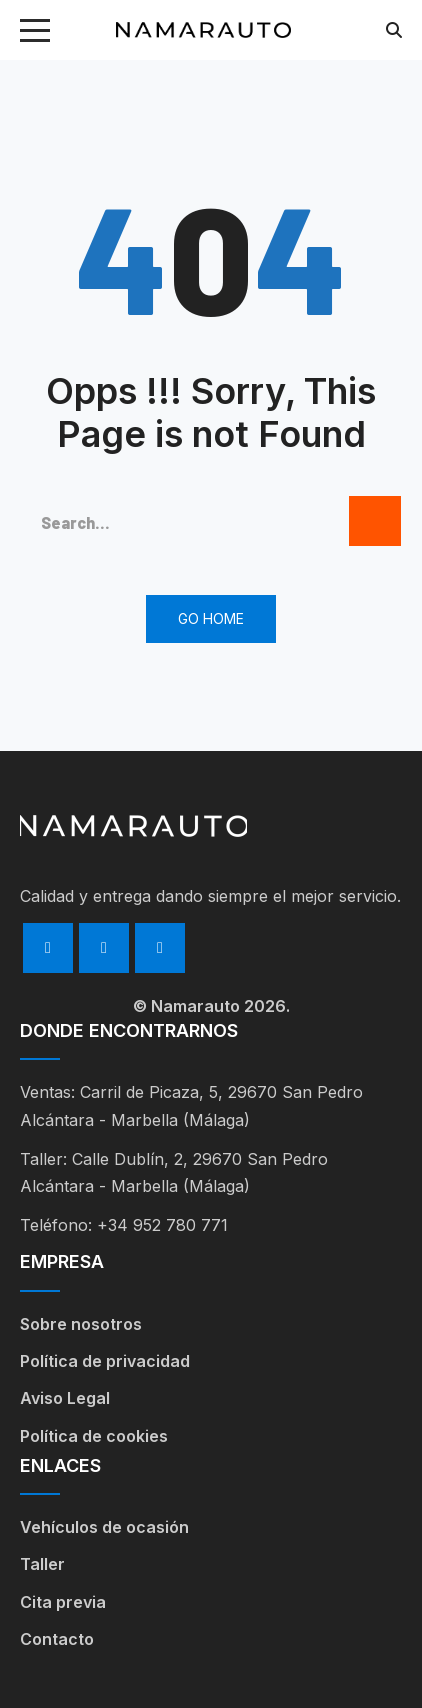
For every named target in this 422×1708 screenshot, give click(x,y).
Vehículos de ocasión (104, 1527)
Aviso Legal (65, 1398)
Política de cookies (94, 1436)
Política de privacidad (105, 1361)
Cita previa (63, 1602)
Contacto (57, 1639)
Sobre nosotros (81, 1324)
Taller (42, 1564)
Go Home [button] (211, 618)
